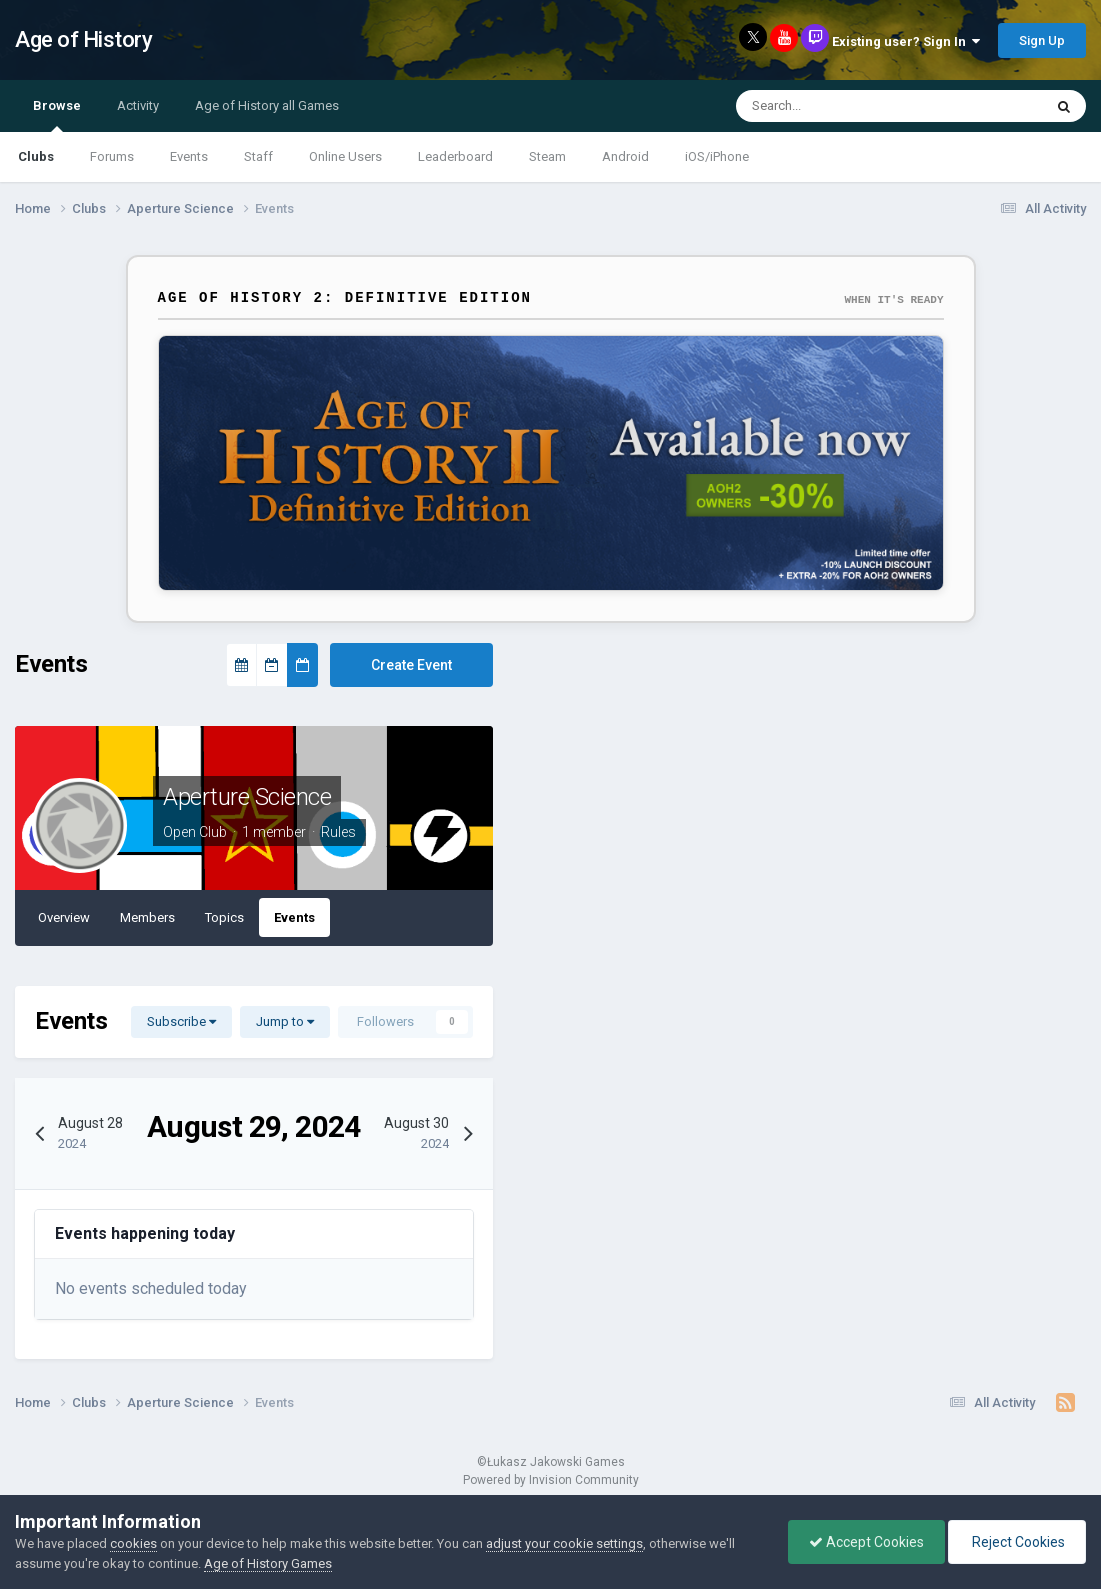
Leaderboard (455, 156)
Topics (224, 917)
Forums (112, 156)
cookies (133, 1543)
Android (625, 156)
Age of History (83, 39)
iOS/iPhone (717, 156)
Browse (57, 115)
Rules (338, 832)
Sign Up (1042, 40)
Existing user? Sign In (906, 41)
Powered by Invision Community (551, 1480)
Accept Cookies (866, 1542)
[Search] (831, 106)
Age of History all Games (267, 105)
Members (147, 917)
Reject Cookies (1017, 1542)
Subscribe (181, 1021)
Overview (64, 917)
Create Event (411, 665)
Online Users (345, 156)
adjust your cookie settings (564, 1543)
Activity (138, 105)
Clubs (36, 156)
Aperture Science (247, 797)
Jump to (285, 1021)
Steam (547, 156)
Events (189, 156)
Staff (258, 156)
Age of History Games (268, 1563)
